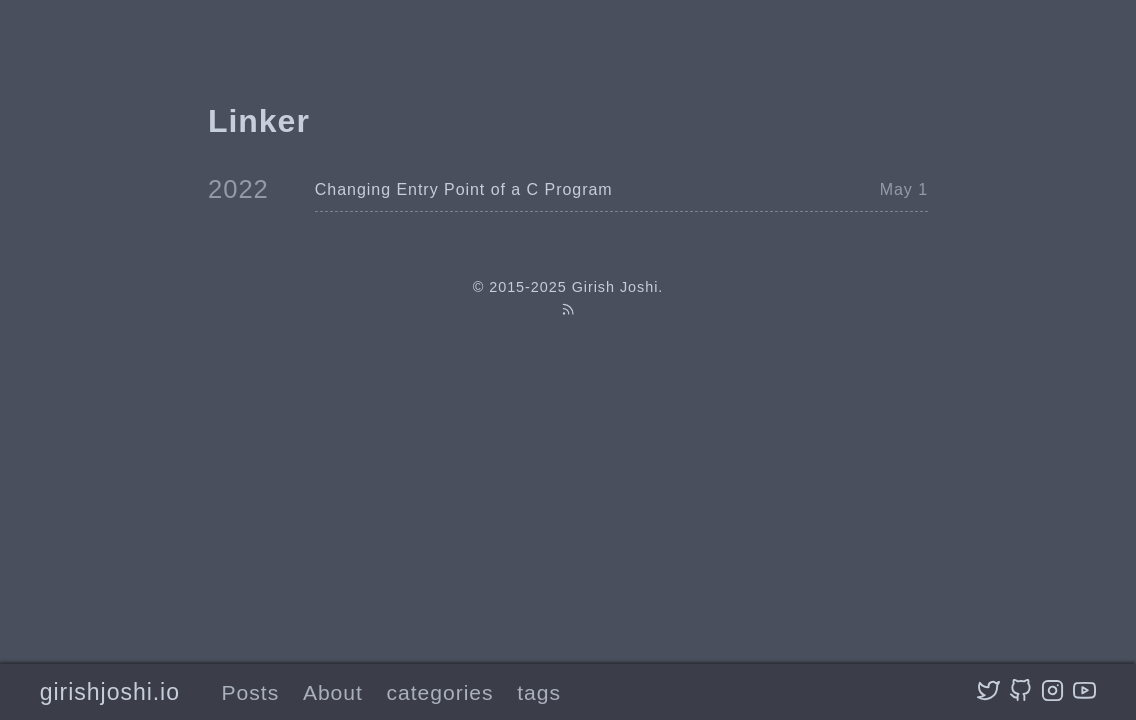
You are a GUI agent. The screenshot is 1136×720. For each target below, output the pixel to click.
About (333, 692)
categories (440, 692)
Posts (251, 692)
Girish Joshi (615, 287)
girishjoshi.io (110, 692)
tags (539, 692)
